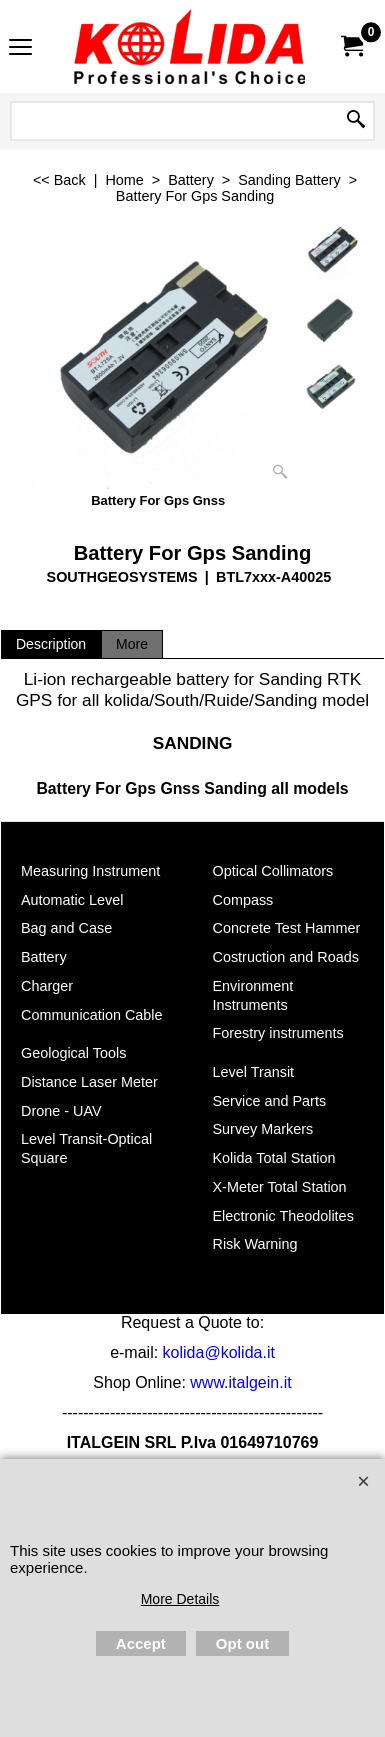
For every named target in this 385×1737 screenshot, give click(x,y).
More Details (180, 1599)
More (132, 644)
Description (51, 644)
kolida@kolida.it (219, 1352)
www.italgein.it (240, 1382)
